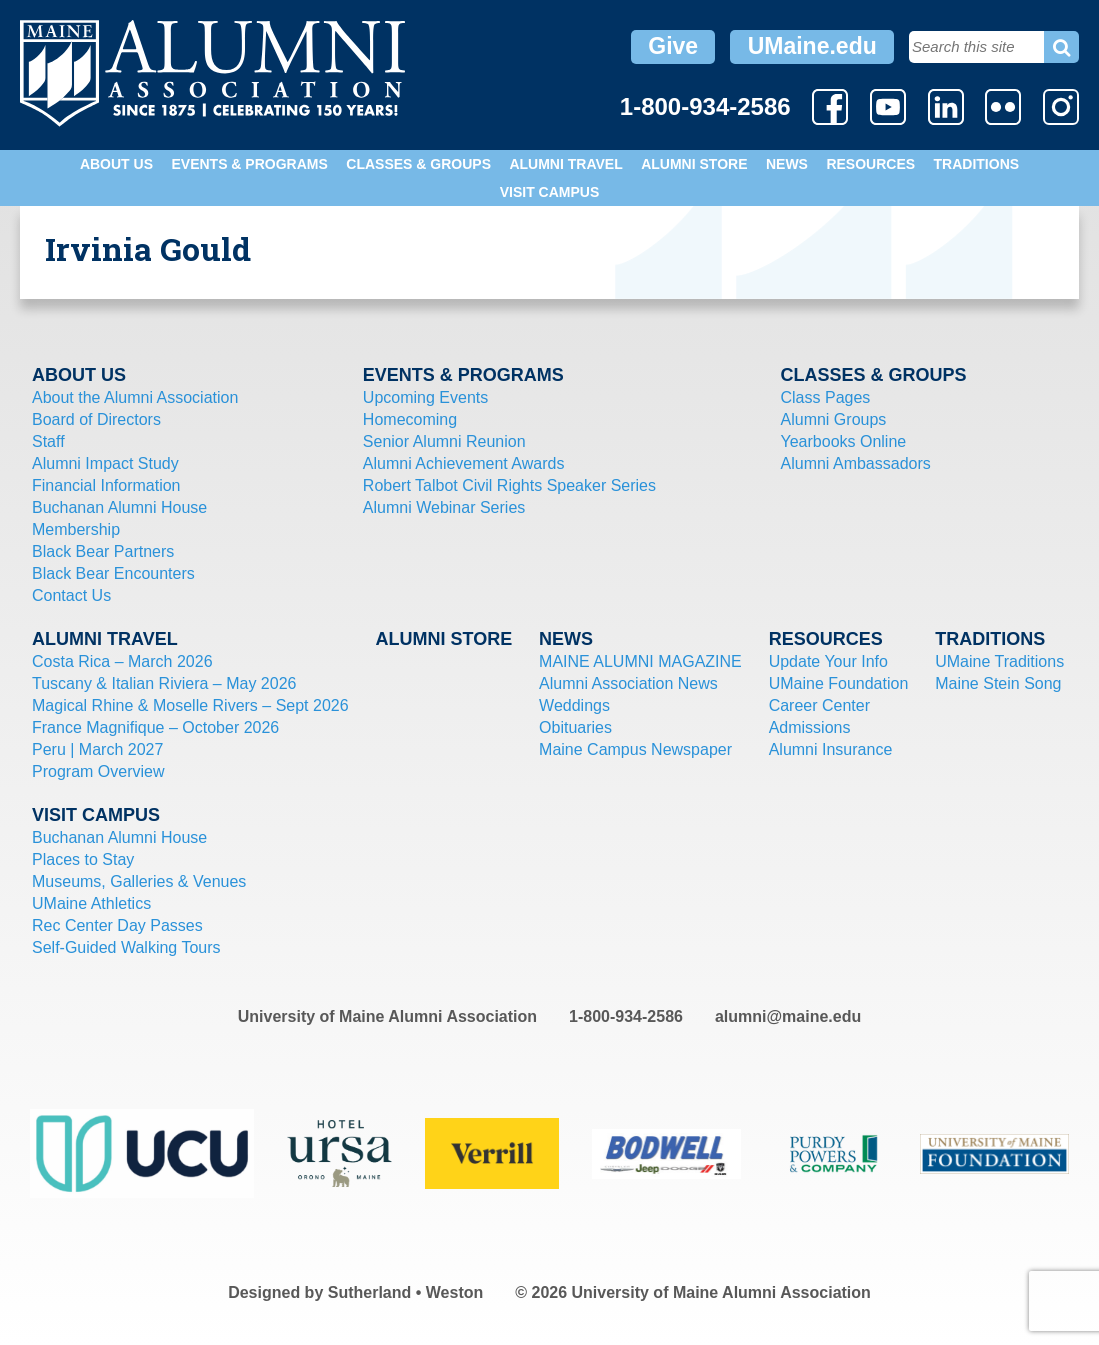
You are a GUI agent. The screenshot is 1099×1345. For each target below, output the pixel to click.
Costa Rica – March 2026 (122, 661)
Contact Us (71, 595)
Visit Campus (550, 192)
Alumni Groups (834, 419)
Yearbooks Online (844, 441)
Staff (48, 441)
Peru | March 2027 (97, 749)
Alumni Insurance (831, 749)
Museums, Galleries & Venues (139, 881)
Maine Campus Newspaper (635, 749)
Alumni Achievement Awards (464, 463)
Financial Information (106, 485)
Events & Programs (249, 164)
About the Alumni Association (135, 397)
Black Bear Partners (103, 551)
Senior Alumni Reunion (444, 441)
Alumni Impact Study (105, 463)
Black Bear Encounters (113, 573)
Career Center (819, 705)
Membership (76, 529)
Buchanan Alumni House (119, 507)
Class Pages (826, 397)
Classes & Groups (418, 164)
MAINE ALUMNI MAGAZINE (640, 661)
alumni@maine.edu (788, 1016)
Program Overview (98, 771)
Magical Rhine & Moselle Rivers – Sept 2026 (190, 705)
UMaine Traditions (999, 661)
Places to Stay (83, 859)
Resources (870, 164)
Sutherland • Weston (406, 1292)
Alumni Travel (565, 164)
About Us (116, 164)
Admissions (810, 727)
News (787, 164)
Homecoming (410, 419)
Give (673, 46)
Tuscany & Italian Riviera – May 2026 (164, 683)
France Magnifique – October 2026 (155, 727)
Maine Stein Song (998, 683)
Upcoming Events (425, 397)
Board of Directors (96, 419)
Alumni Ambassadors (856, 463)
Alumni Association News (628, 683)
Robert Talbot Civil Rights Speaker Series (509, 485)
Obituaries (575, 727)
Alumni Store (694, 164)
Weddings (574, 705)
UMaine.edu (812, 46)
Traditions (977, 164)
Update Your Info (828, 661)
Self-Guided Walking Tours (126, 947)
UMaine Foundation (839, 683)
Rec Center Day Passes (117, 925)
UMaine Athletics (91, 903)
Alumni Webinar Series (444, 507)
